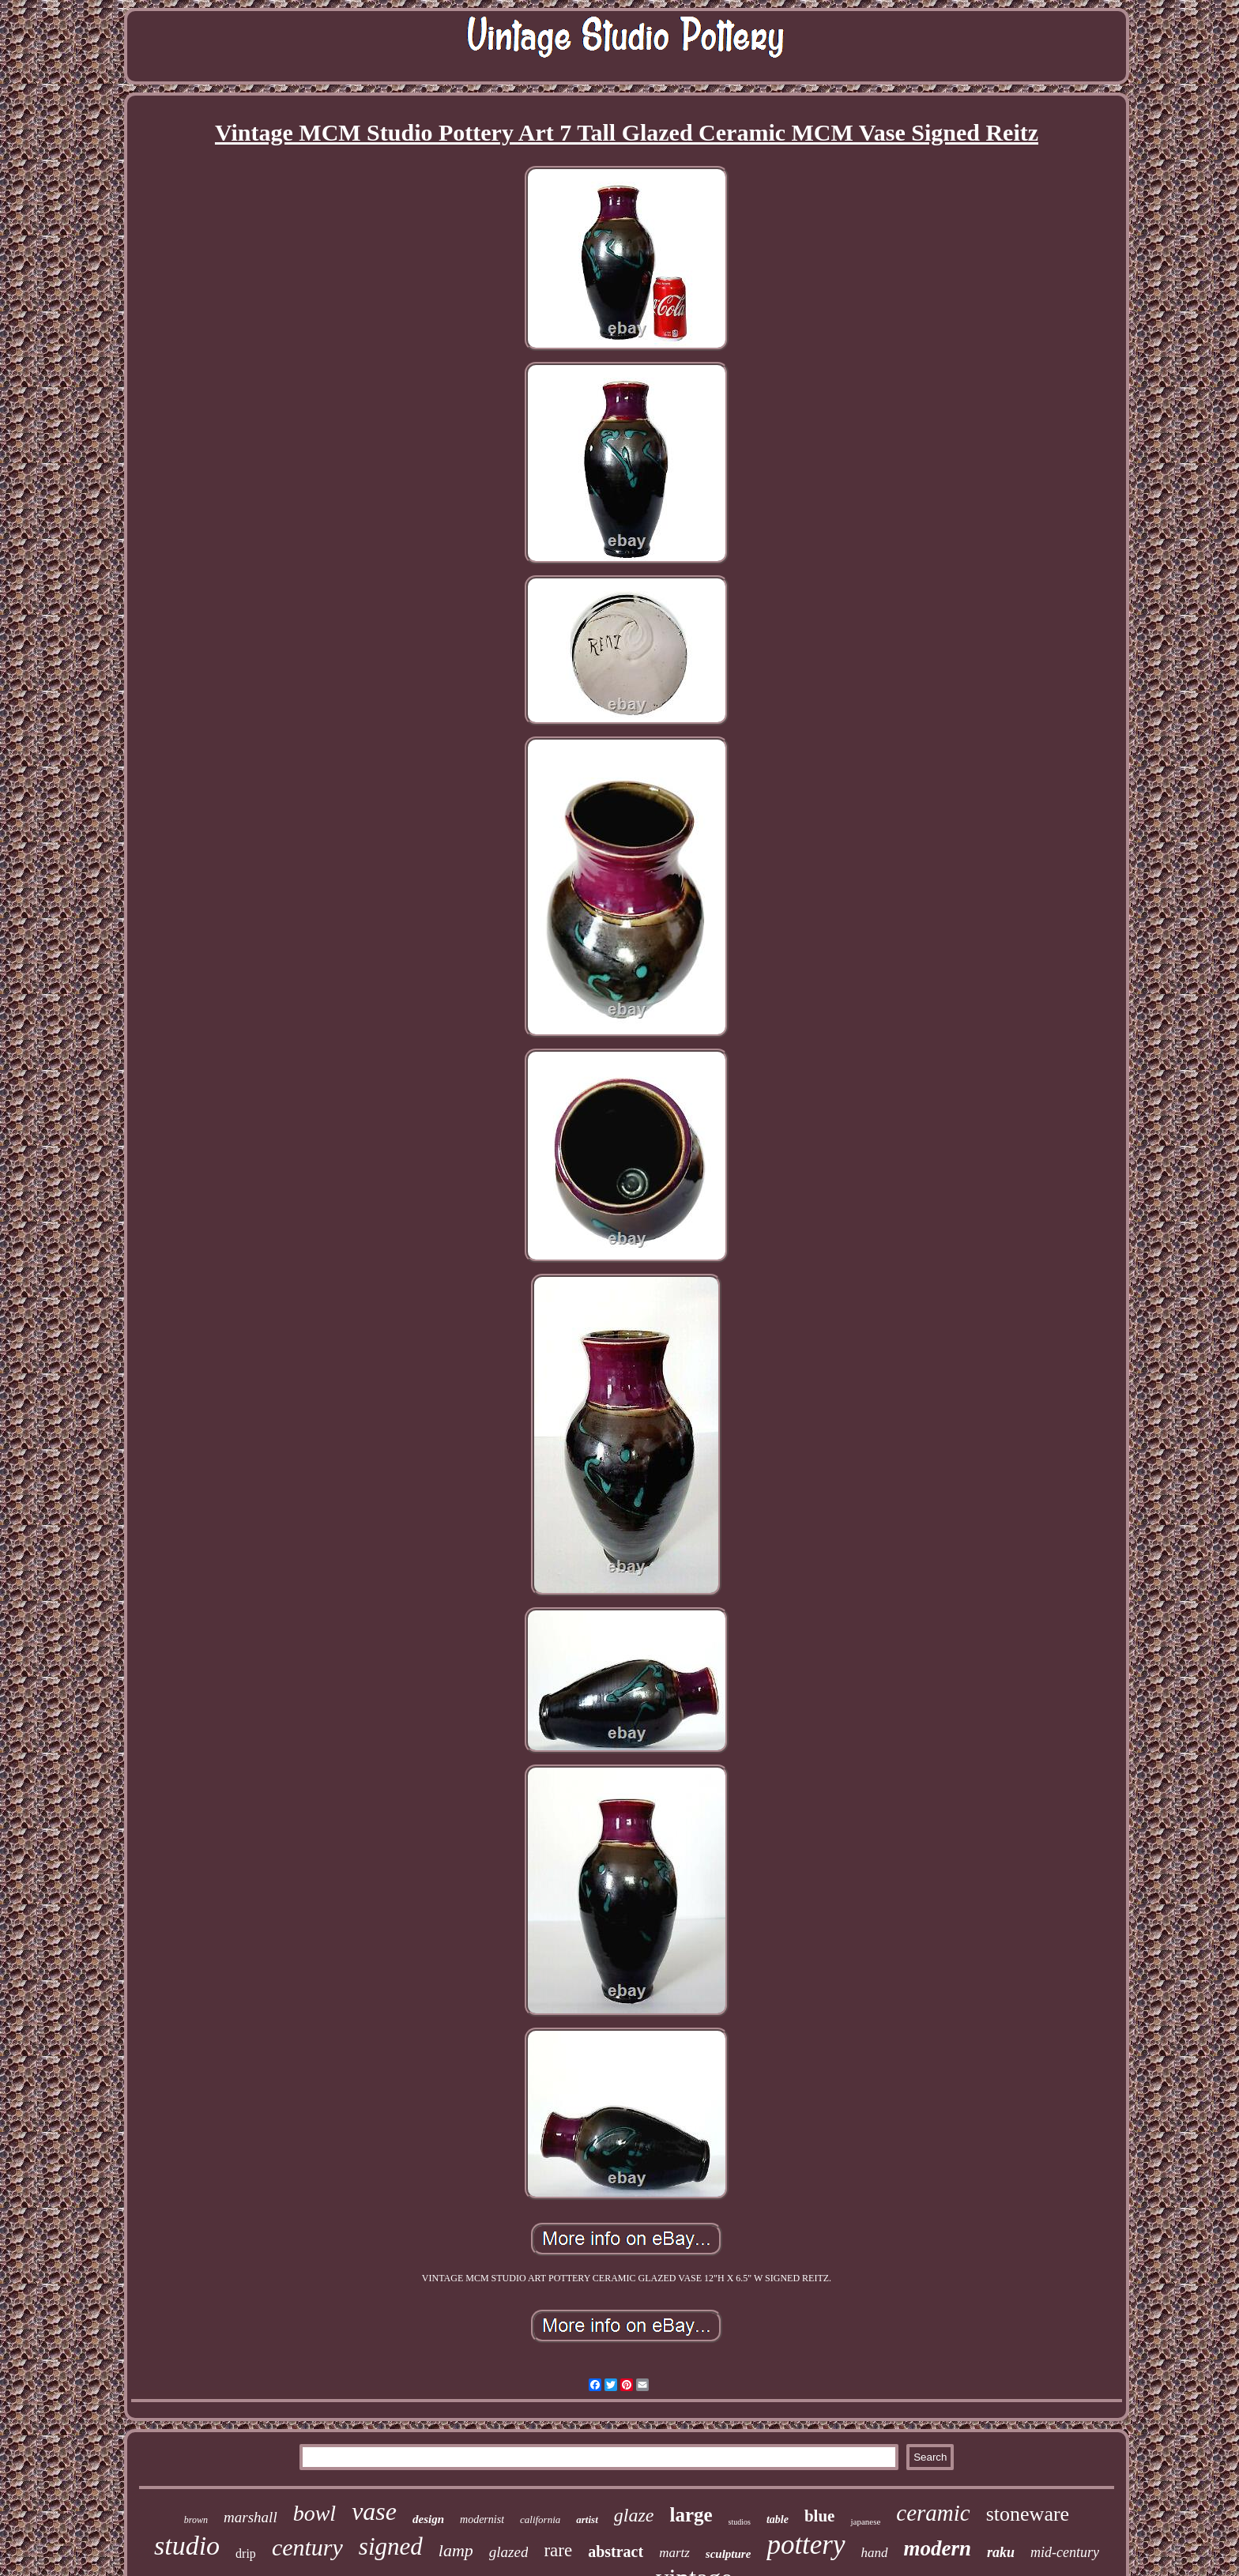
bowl (314, 2513)
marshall (250, 2517)
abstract (615, 2551)
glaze (634, 2515)
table (777, 2519)
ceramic (933, 2512)
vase (374, 2511)
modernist (482, 2519)
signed (391, 2546)
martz (674, 2552)
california (540, 2519)
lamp (456, 2550)
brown (196, 2519)
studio (187, 2545)
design (428, 2519)
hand (874, 2552)
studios (740, 2522)
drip (245, 2553)
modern (938, 2548)
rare (558, 2550)
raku (1001, 2552)
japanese (865, 2521)
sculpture (728, 2554)
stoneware (1027, 2514)
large (690, 2514)
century (307, 2547)
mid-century (1064, 2552)
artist (586, 2519)
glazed (509, 2552)
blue (819, 2515)
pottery (805, 2544)
